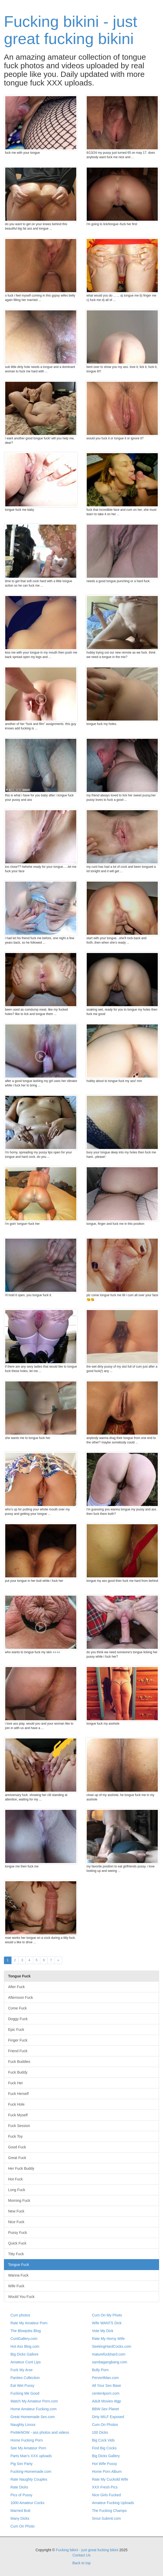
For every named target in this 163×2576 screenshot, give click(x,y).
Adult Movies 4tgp (106, 2401)
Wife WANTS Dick (106, 2323)
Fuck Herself (18, 2094)
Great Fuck (17, 2158)
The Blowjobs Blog (25, 2331)
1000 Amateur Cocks (27, 2503)
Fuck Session (19, 2126)
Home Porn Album (107, 2471)
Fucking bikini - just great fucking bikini (70, 30)
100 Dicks (100, 2432)
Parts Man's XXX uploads (31, 2456)
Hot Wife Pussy (104, 2464)
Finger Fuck (17, 2040)
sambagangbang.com (109, 2362)
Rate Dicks (19, 2487)
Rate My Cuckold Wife (110, 2479)
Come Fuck (17, 2008)
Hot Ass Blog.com (24, 2346)
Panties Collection (25, 2378)
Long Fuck (16, 2190)
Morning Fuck (19, 2200)
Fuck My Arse (21, 2370)
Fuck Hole (16, 2104)
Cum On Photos (105, 2425)
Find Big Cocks (104, 2448)
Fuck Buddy (17, 2072)
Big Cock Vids (103, 2440)
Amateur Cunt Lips (25, 2362)
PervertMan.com (105, 2378)
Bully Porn (100, 2370)
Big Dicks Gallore (24, 2354)
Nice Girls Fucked (106, 2495)
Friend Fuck (17, 2051)
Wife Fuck (16, 2286)
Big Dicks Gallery (106, 2456)
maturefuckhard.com (108, 2354)
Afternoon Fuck (20, 1997)
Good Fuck (17, 2147)
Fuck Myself (18, 2115)
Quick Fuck (17, 2243)
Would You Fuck (21, 2297)
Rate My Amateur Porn (29, 2323)
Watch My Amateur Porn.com (34, 2401)
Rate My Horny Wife (108, 2339)
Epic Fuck (16, 2029)
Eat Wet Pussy (22, 2385)
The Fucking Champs (109, 2511)
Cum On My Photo (107, 2315)
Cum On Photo (22, 2526)
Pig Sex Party (21, 2464)
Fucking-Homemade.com (30, 2471)
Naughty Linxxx (23, 2425)
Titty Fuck (16, 2254)
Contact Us (81, 2555)
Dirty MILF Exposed (108, 2417)
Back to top (81, 2563)
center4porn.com (105, 2393)
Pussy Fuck (17, 2232)
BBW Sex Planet (105, 2409)
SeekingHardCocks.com (111, 2346)
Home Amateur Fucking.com (33, 2409)
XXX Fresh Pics (105, 2487)
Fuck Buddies (19, 2061)
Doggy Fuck (18, 2019)
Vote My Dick (102, 2331)
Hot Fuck (15, 2179)
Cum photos (20, 2315)
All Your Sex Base (106, 2385)
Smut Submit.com (106, 2518)
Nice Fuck (16, 2222)
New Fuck (16, 2211)
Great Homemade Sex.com (32, 2417)
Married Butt (20, 2511)
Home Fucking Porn (26, 2440)
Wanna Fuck (18, 2275)
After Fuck (16, 1987)
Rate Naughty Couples (28, 2479)
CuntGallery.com (23, 2339)
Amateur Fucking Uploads (113, 2503)
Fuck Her (15, 2083)
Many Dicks (19, 2518)
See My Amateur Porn (28, 2448)
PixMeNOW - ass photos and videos (39, 2432)
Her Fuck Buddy (21, 2168)
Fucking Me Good (24, 2393)
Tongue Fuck (18, 2265)
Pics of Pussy (21, 2495)
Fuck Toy (15, 2136)
